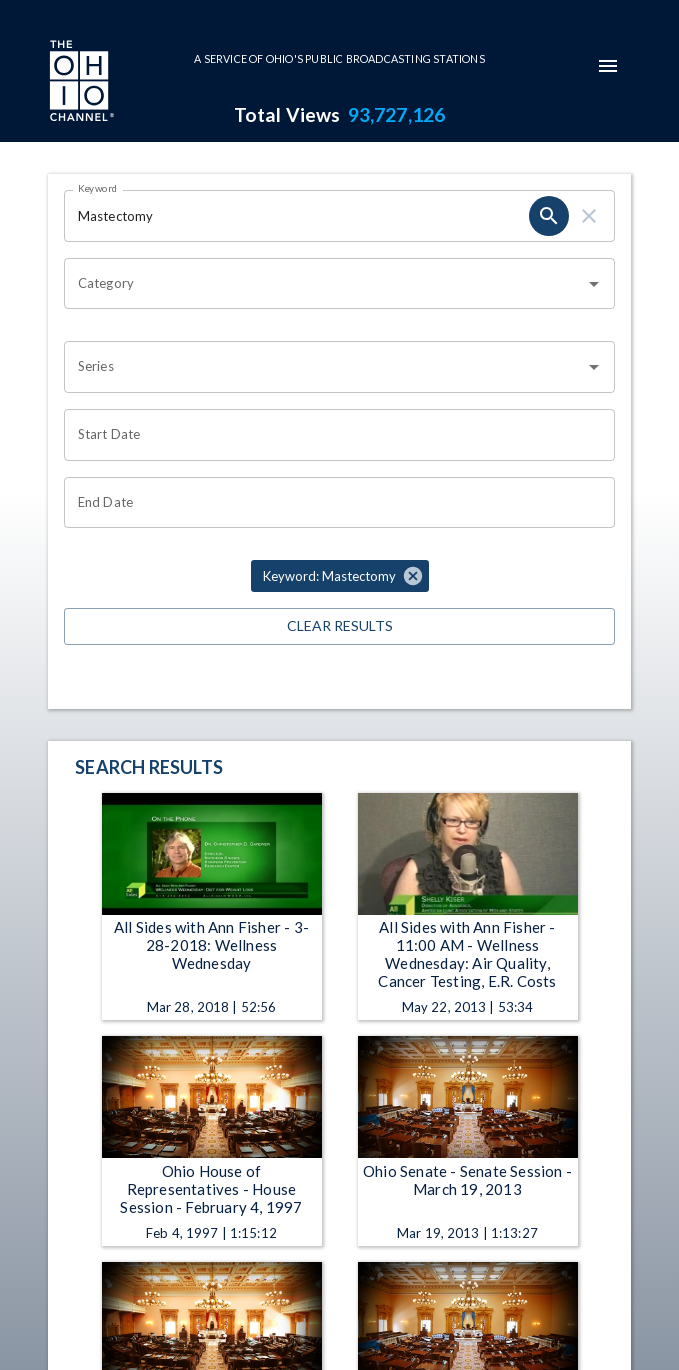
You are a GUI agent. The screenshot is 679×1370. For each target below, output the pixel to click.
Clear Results (339, 626)
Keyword (98, 188)
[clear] (589, 216)
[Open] (594, 284)
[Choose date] (332, 435)
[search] (549, 216)
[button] (340, 576)
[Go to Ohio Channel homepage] (80, 83)
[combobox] (324, 284)
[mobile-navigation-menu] (608, 66)
